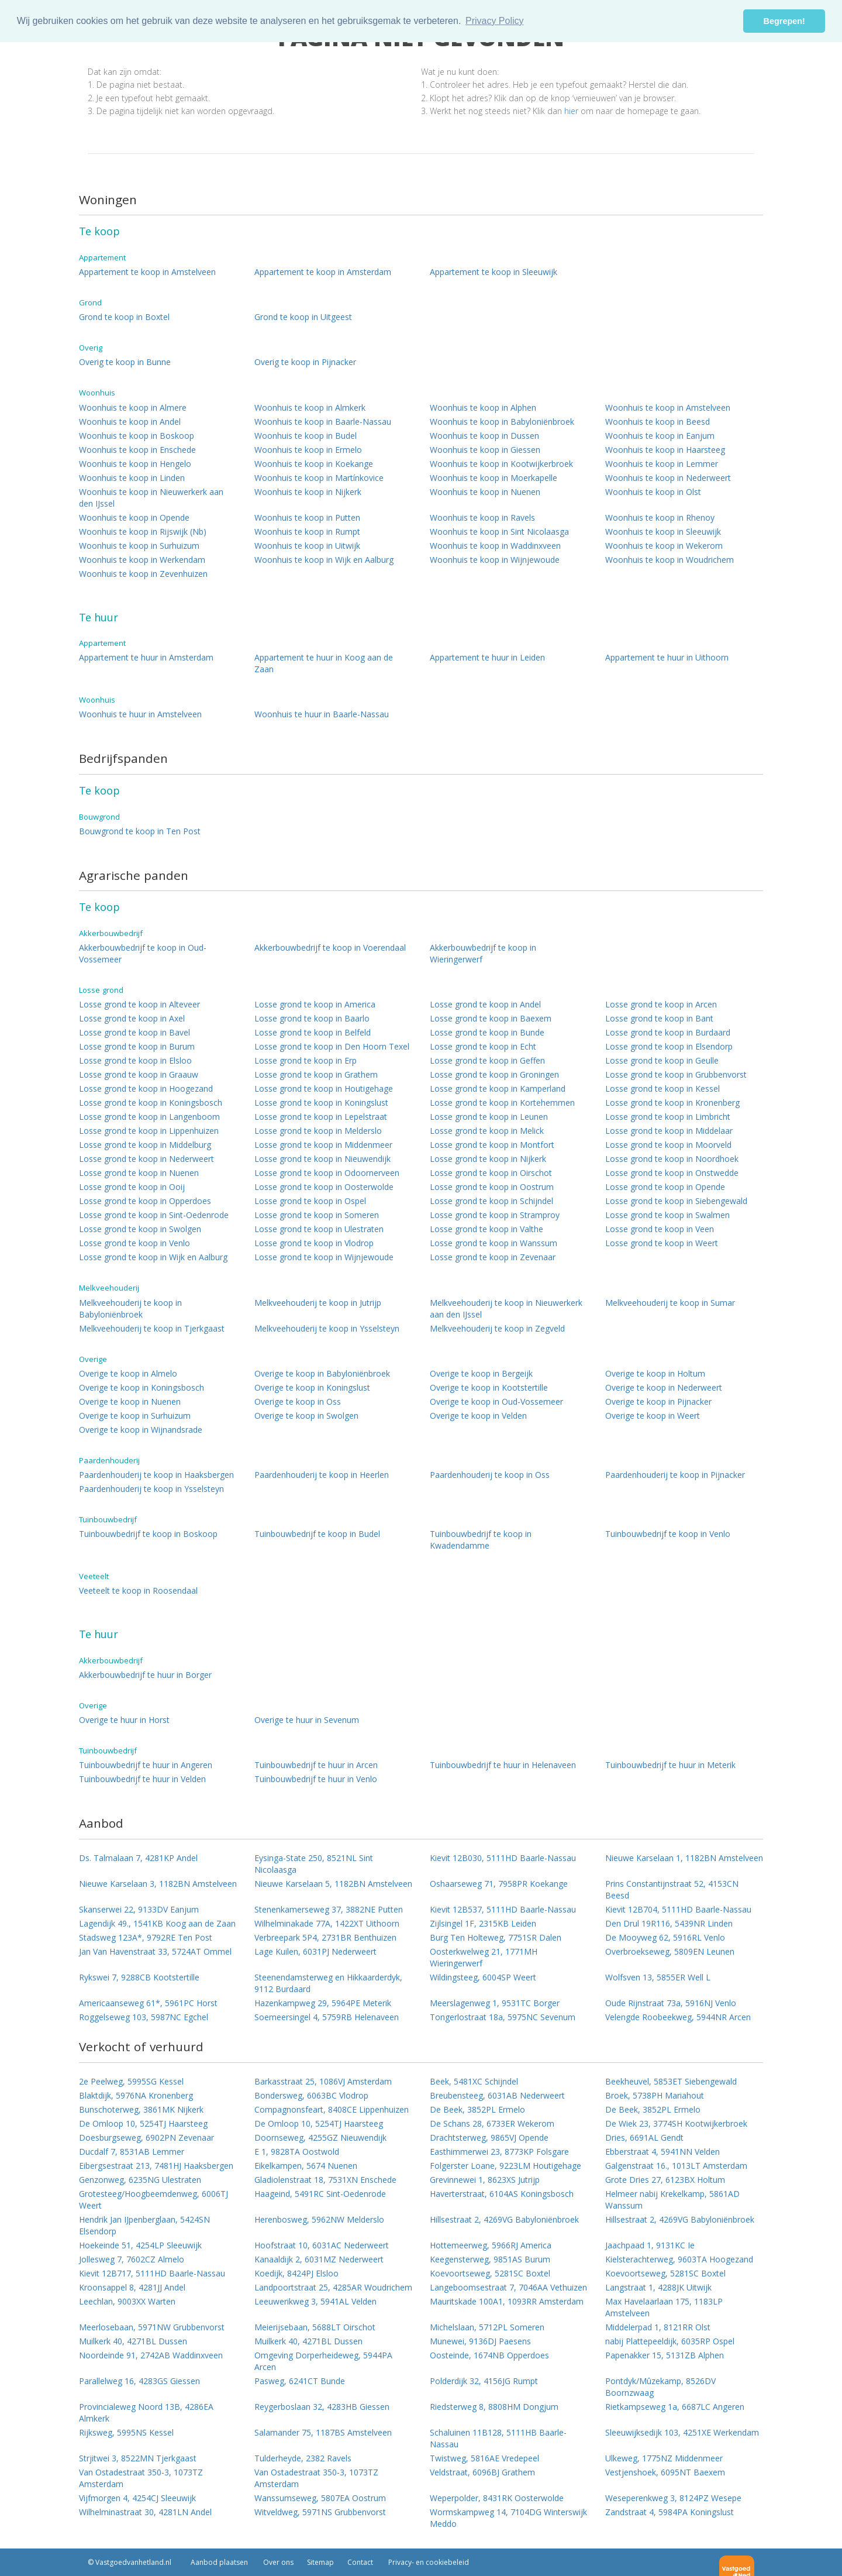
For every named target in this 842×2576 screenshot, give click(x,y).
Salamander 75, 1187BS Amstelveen (323, 2432)
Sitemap (320, 2562)
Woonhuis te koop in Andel (130, 421)
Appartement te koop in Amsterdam (322, 271)
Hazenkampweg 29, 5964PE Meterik (322, 2002)
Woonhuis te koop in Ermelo (308, 449)
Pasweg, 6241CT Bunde (299, 2380)
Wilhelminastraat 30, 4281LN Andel (145, 2511)
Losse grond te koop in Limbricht (667, 1116)
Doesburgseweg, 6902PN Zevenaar (146, 2137)
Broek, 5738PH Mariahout (654, 2095)
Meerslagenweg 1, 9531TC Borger (495, 2002)
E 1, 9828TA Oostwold (296, 2151)
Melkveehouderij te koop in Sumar (670, 1302)
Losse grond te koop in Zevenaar (492, 1257)
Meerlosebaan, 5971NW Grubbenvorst (152, 2327)
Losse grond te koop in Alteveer (139, 1004)
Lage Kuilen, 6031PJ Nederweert (315, 1951)
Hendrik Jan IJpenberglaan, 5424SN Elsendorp (144, 2225)
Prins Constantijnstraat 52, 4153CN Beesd (672, 1889)
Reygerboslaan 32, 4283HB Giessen (321, 2406)
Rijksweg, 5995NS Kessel (126, 2432)
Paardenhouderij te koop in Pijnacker (675, 1474)
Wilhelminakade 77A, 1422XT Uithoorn (326, 1923)
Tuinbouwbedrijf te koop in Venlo (667, 1533)
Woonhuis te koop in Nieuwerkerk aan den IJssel (151, 497)
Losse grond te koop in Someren (316, 1214)
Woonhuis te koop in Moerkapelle (493, 477)
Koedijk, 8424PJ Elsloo (296, 2273)
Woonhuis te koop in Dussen (484, 435)
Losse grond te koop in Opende (665, 1186)
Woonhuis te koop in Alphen (483, 407)
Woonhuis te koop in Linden (132, 477)
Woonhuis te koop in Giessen (485, 449)
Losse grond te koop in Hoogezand (146, 1088)
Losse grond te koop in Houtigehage (323, 1088)
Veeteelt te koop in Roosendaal (138, 1590)
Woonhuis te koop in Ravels (482, 517)
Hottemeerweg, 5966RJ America (490, 2245)
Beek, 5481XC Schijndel (474, 2081)
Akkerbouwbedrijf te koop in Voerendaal (330, 947)
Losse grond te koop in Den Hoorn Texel (331, 1046)
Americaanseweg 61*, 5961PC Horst (148, 2002)
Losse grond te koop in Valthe (486, 1228)
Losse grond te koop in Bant (659, 1018)
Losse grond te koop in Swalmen (667, 1214)
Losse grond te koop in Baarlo (312, 1018)
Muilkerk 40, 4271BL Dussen (133, 2341)
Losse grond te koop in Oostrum (492, 1186)
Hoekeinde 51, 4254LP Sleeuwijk (140, 2245)
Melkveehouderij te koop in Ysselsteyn (326, 1328)
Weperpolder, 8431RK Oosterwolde (497, 2497)
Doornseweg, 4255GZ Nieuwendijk (320, 2137)
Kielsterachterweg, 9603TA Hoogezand (679, 2259)
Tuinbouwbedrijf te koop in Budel (317, 1533)
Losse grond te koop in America (314, 1004)
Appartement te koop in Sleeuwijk (493, 271)
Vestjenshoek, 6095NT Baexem (665, 2472)
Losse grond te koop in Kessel (662, 1088)
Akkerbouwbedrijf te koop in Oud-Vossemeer (142, 953)
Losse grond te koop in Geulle (662, 1060)
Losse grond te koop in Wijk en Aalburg (153, 1257)
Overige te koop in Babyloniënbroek (322, 1373)
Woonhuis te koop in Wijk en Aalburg (324, 559)
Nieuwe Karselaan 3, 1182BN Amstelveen (158, 1883)
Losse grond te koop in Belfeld (312, 1032)
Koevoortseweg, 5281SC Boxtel (490, 2273)
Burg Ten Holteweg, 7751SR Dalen (495, 1937)
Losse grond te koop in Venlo (134, 1243)
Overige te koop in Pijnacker (658, 1401)
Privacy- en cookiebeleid (428, 2562)
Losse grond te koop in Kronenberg (672, 1102)
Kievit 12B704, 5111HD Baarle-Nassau (678, 1909)
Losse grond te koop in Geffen (487, 1060)
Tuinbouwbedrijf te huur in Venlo (315, 1778)
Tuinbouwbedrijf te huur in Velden (142, 1778)
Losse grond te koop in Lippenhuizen (149, 1130)
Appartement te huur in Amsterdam (146, 657)
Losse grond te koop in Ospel (310, 1200)
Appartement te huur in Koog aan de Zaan (323, 663)
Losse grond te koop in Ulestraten (319, 1228)
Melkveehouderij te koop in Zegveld (497, 1328)
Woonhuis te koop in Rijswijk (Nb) (142, 531)
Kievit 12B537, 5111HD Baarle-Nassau (503, 1909)
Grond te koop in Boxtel (124, 316)
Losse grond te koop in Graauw (138, 1074)
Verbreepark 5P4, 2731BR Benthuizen (325, 1937)
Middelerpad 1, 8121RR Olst (657, 2327)
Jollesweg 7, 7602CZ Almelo (131, 2259)
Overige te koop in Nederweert (663, 1387)
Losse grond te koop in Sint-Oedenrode (154, 1214)
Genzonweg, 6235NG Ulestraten (140, 2179)
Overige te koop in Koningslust (312, 1387)
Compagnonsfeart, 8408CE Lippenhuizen (331, 2109)
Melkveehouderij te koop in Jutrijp (317, 1302)
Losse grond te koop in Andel (485, 1004)
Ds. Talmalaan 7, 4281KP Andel (138, 1857)
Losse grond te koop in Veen (659, 1228)
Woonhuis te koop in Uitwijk (307, 545)
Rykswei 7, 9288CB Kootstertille (139, 1977)
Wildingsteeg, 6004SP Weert (483, 1977)
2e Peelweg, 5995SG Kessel (131, 2081)
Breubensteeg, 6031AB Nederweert (497, 2095)
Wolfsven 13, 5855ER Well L (657, 1977)
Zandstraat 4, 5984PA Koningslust (669, 2511)
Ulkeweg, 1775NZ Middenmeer (664, 2458)
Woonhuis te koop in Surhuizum (139, 545)
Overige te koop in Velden (478, 1415)
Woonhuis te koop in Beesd (657, 421)
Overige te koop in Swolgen (306, 1415)
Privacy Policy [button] (494, 21)
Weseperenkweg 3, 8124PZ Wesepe (673, 2497)
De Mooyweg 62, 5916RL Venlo (665, 1937)
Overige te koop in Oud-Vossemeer (496, 1401)
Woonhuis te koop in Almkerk (309, 407)
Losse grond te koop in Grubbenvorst (676, 1074)
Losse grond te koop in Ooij (132, 1186)
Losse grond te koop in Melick (487, 1130)
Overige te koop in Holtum (655, 1373)
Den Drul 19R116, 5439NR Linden (669, 1923)
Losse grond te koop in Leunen (489, 1116)
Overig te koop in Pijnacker (305, 361)
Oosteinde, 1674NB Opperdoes (489, 2355)
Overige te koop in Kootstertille (489, 1387)
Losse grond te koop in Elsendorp (669, 1046)
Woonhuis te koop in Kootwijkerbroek (501, 463)
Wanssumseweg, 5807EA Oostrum (320, 2497)
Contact (360, 2562)
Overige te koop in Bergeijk (481, 1373)
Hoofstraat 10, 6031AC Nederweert (321, 2245)
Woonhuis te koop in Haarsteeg (665, 449)
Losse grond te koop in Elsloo (135, 1060)
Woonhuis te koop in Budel (305, 435)
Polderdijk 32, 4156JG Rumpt (484, 2380)
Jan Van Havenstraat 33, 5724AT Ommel (155, 1951)
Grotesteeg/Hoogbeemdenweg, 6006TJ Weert (153, 2199)
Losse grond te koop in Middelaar (669, 1130)
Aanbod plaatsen (219, 2562)
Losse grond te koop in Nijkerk (488, 1158)
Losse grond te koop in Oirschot (491, 1172)
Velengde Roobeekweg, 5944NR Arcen (678, 2017)
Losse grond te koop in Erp (305, 1060)
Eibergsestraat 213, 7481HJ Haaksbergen (156, 2165)
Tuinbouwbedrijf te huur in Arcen (316, 1764)
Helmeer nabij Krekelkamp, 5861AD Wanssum (672, 2199)
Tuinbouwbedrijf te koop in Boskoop (148, 1533)
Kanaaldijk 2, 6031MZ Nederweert (319, 2259)
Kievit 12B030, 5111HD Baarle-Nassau (503, 1857)
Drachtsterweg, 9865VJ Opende (489, 2137)
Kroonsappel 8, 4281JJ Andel (132, 2287)
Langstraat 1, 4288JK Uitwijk (658, 2287)
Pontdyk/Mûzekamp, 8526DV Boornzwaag (660, 2386)
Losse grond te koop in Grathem (316, 1074)
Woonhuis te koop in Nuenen (485, 491)
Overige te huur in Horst (124, 1719)
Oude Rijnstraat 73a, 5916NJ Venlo (670, 2002)
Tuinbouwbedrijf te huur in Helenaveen (503, 1764)
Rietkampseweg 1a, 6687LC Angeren (674, 2406)
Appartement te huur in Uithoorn (667, 657)
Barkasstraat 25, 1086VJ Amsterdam (323, 2081)
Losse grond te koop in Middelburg (145, 1144)
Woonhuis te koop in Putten (307, 517)
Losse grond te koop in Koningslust (321, 1102)
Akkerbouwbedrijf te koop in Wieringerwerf (483, 953)
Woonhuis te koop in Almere (133, 407)
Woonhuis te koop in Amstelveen (667, 407)
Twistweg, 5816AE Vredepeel (484, 2458)
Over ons (277, 2562)
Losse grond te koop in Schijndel (491, 1200)
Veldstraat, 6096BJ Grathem (482, 2472)
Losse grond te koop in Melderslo (318, 1130)
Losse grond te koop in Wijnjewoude (324, 1257)
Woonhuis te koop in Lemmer (661, 463)
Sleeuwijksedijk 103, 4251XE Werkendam (682, 2432)
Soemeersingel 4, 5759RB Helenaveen (326, 2017)
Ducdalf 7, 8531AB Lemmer (131, 2151)
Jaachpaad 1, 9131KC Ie (650, 2245)
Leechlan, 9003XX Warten (127, 2301)
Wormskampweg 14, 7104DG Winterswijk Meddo (508, 2517)
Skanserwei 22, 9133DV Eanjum (139, 1909)
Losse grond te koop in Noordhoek (672, 1158)
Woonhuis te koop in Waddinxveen (495, 545)
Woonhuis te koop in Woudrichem (669, 559)
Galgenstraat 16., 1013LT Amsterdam (676, 2165)
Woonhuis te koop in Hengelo (135, 463)
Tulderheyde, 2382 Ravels (302, 2458)
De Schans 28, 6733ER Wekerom (492, 2123)
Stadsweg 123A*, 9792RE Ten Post (145, 1937)
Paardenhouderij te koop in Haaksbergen (156, 1474)
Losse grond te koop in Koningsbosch (150, 1102)
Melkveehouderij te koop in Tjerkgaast (152, 1328)
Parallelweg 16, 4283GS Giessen (139, 2380)
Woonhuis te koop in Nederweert (668, 477)
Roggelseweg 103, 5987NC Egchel (143, 2017)
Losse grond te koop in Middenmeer (323, 1144)
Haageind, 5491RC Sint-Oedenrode (320, 2193)
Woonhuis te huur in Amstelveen (140, 714)
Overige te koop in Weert (652, 1415)
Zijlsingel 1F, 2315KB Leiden (483, 1923)
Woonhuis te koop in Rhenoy (660, 517)
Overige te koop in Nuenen (130, 1401)
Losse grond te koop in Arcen (661, 1004)
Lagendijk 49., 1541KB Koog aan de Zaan (157, 1923)
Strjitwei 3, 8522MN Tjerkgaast (137, 2458)
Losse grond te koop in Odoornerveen (326, 1172)
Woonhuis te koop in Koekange (313, 463)
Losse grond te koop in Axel (132, 1018)
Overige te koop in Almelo (128, 1373)
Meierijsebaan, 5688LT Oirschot (314, 2327)
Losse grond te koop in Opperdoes (145, 1200)
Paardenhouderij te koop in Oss (490, 1474)
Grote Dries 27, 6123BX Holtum (665, 2179)
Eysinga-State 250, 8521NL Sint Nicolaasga (313, 1863)
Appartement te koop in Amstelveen (147, 271)
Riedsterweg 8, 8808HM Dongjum (494, 2406)
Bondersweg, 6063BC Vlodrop (311, 2095)
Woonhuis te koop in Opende (134, 517)
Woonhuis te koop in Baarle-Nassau (322, 421)
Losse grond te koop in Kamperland (497, 1088)
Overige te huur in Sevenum (306, 1719)
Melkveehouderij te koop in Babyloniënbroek (130, 1308)
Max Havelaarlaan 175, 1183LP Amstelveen (664, 2307)
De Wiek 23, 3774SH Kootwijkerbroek (676, 2123)
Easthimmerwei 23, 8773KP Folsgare (499, 2151)
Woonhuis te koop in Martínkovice (319, 477)
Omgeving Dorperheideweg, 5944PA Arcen (323, 2361)
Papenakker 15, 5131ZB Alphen (664, 2355)
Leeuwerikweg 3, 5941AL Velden (315, 2301)
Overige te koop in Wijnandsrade (140, 1429)
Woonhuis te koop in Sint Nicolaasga (499, 531)
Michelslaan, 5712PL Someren (487, 2327)
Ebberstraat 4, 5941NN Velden (662, 2151)
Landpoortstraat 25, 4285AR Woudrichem (333, 2287)
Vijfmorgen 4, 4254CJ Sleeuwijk (137, 2497)
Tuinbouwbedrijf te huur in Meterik (670, 1764)
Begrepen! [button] (784, 21)
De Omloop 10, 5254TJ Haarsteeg (143, 2123)
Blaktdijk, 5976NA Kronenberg (136, 2095)
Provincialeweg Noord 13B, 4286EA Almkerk (146, 2412)
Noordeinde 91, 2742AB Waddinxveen (151, 2355)
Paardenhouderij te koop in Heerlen (321, 1474)
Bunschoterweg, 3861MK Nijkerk (141, 2109)
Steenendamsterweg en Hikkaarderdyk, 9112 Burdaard (328, 1983)
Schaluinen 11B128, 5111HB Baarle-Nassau (498, 2438)
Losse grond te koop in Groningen (494, 1074)
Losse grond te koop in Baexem (490, 1018)
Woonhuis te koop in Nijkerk (307, 491)
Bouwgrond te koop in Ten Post (140, 831)
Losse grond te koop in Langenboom (149, 1116)
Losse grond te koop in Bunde (487, 1032)
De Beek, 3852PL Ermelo (477, 2109)
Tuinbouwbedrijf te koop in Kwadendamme (481, 1539)
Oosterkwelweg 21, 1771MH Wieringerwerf (483, 1957)
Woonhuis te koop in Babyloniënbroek (502, 421)
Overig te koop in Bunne (125, 361)
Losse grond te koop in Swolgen (140, 1228)
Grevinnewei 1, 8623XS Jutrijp (485, 2179)
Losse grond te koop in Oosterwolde (324, 1186)
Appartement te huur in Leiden (487, 657)
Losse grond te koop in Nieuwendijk (322, 1158)
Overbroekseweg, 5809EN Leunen (669, 1951)
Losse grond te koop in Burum (137, 1046)
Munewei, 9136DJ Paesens (480, 2341)
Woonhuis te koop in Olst (653, 491)
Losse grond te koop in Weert (661, 1243)
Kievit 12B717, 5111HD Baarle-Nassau (152, 2273)
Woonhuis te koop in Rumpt (307, 531)
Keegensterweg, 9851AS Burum (490, 2259)
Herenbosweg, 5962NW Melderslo (319, 2219)
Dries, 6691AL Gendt (644, 2137)
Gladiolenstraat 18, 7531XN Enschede (325, 2179)
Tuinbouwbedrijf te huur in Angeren (145, 1764)
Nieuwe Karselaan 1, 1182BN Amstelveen (684, 1857)
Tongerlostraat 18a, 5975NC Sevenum (502, 2017)
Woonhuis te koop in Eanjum (660, 435)
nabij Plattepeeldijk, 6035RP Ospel (669, 2341)
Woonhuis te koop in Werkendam (142, 559)
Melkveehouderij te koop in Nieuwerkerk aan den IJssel (506, 1308)
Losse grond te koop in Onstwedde (672, 1172)
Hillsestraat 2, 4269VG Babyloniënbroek (504, 2219)
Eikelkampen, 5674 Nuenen (305, 2165)
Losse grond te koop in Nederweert (146, 1158)
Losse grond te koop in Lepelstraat (320, 1116)
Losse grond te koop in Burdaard (667, 1032)
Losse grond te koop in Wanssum (493, 1243)
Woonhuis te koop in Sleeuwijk (663, 531)
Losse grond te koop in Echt (483, 1046)
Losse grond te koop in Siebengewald (676, 1200)
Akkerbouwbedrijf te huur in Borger (145, 1674)
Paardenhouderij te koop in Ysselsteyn (151, 1488)
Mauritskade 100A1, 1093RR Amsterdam (507, 2301)
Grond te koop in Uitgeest (303, 316)
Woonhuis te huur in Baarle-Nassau (321, 714)
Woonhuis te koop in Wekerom (664, 545)
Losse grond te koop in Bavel (134, 1032)
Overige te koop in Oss (297, 1401)
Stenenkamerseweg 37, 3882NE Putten (328, 1909)
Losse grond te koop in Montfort (492, 1144)
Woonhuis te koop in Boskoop (136, 435)
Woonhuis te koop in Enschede (137, 449)
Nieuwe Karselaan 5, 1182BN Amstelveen (333, 1883)
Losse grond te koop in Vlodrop (314, 1243)
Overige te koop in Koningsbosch (141, 1387)
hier (571, 110)
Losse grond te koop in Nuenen (139, 1172)
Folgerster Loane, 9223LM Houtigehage (505, 2165)
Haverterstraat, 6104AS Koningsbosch (502, 2193)
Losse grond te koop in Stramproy (495, 1214)
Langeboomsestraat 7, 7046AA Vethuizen (508, 2287)
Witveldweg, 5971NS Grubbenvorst (320, 2511)
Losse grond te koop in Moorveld (668, 1144)
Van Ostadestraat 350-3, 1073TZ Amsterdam (141, 2478)
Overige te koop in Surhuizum (135, 1415)
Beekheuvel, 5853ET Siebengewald (671, 2081)
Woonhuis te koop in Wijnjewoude (495, 559)
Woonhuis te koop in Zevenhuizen (143, 573)
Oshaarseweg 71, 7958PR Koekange (499, 1883)
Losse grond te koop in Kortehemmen (502, 1102)
